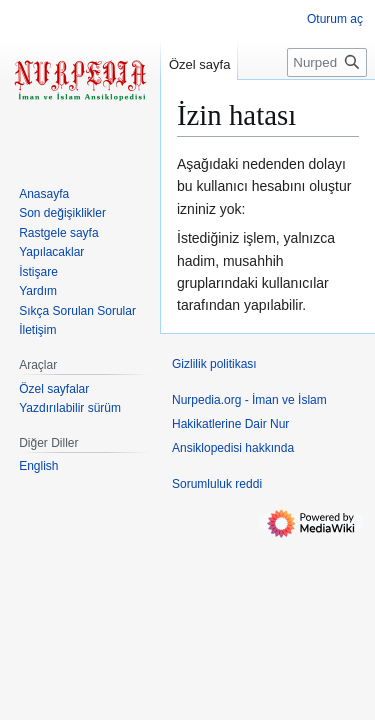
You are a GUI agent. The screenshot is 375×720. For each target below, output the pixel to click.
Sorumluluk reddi (217, 484)
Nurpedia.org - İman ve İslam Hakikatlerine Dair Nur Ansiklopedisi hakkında (249, 424)
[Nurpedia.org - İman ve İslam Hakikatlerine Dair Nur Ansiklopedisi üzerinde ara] (327, 62)
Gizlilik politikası (214, 364)
